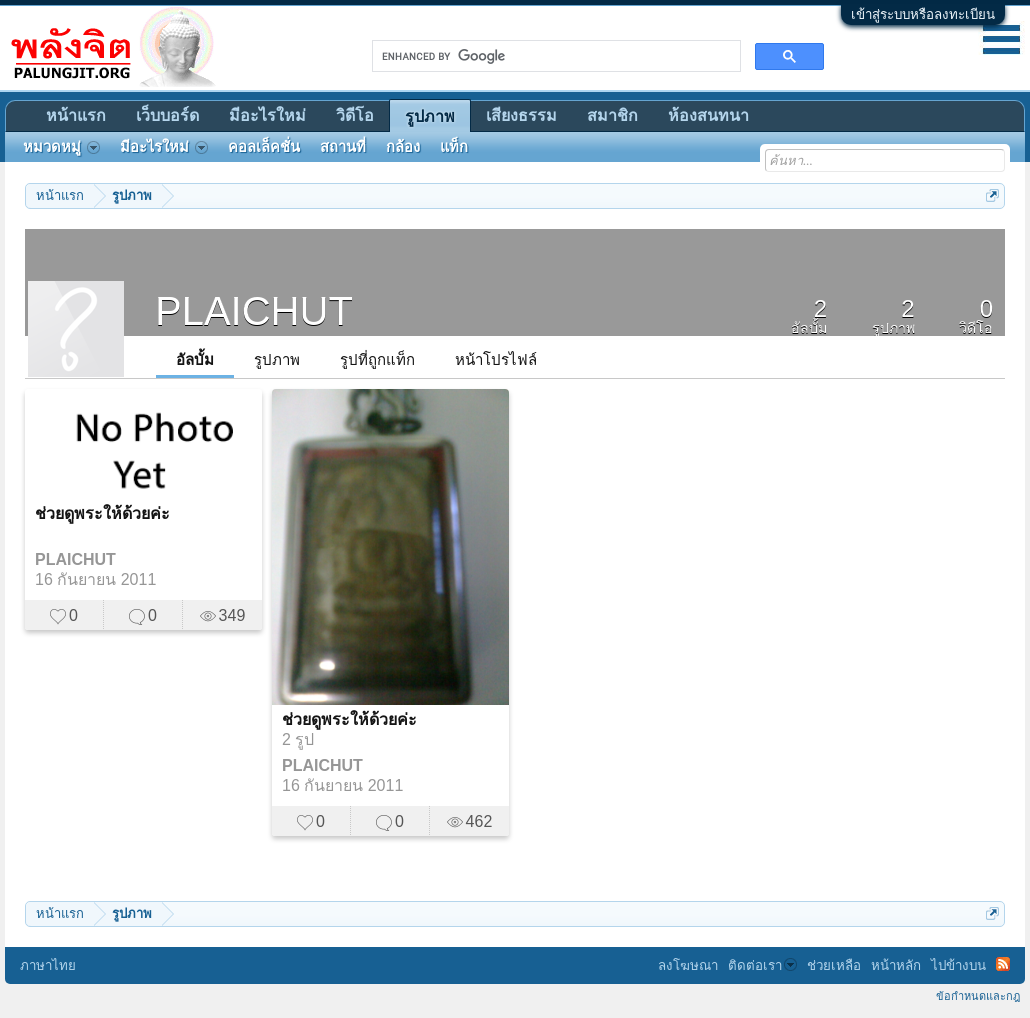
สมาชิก (612, 115)
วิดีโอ (355, 115)
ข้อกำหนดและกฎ (978, 996)
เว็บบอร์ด (167, 115)
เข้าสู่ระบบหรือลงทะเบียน (923, 14)
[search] (554, 56)
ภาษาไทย (48, 965)
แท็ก (454, 147)
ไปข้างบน (958, 965)
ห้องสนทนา (708, 115)
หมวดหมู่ (61, 147)
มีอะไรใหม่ (267, 115)
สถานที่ (343, 147)
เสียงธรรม (521, 115)
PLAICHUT (75, 559)
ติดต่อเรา (762, 965)
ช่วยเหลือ (834, 965)
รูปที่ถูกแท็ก (377, 359)
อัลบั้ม (195, 359)
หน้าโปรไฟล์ (496, 359)
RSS (1003, 964)
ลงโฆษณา (688, 965)
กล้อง (403, 147)
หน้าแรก (76, 115)
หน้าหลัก (896, 965)
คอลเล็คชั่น (264, 147)
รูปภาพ (277, 359)
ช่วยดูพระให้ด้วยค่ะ (102, 513)
